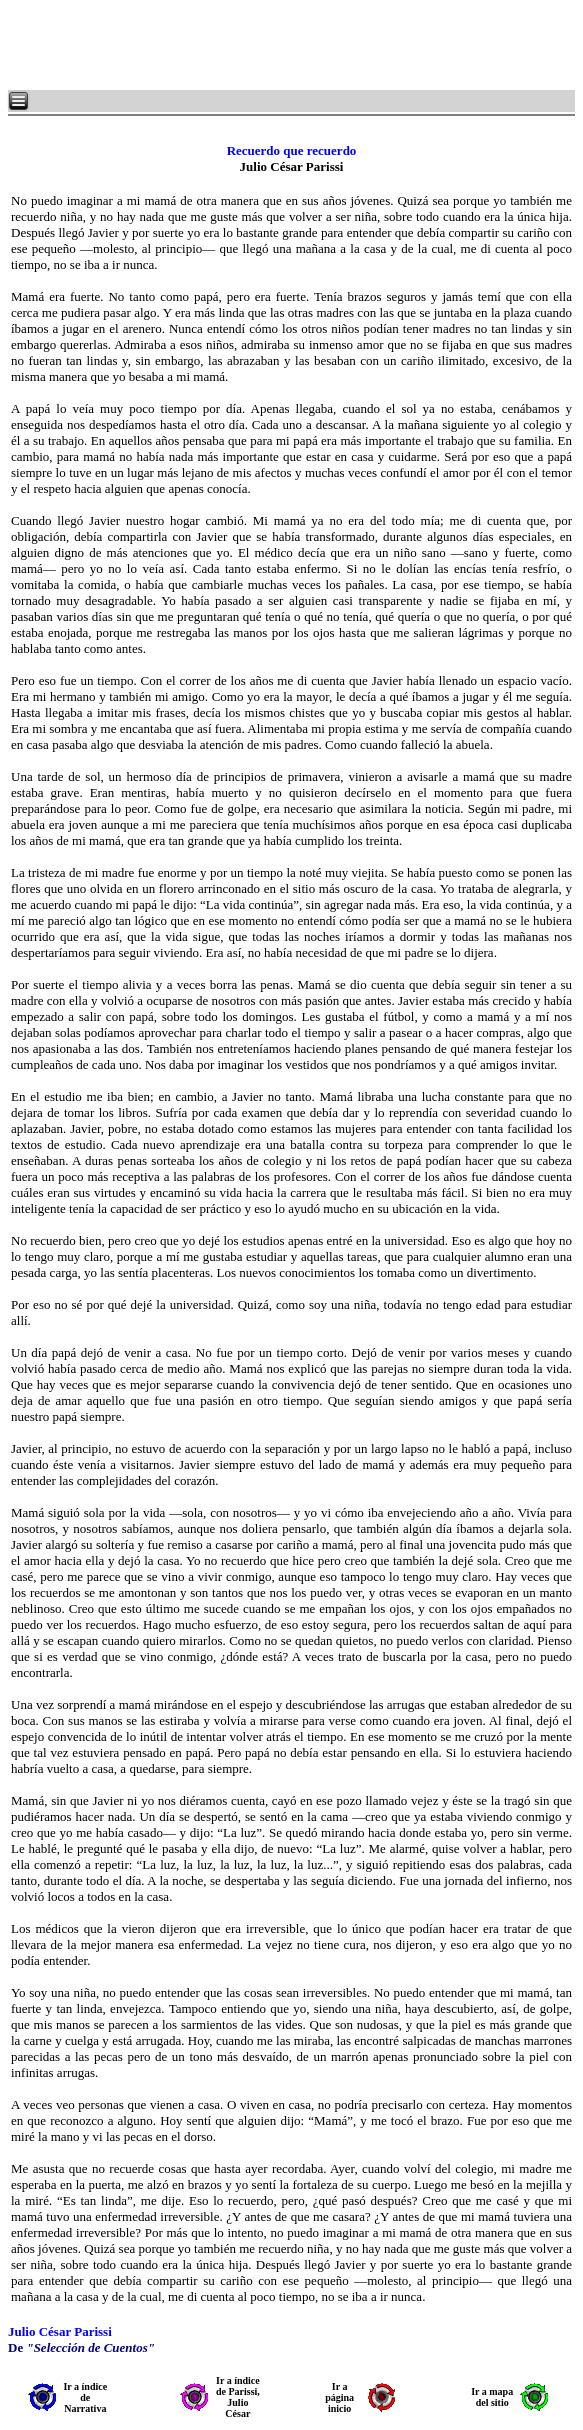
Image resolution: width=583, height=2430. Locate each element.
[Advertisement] (250, 45)
